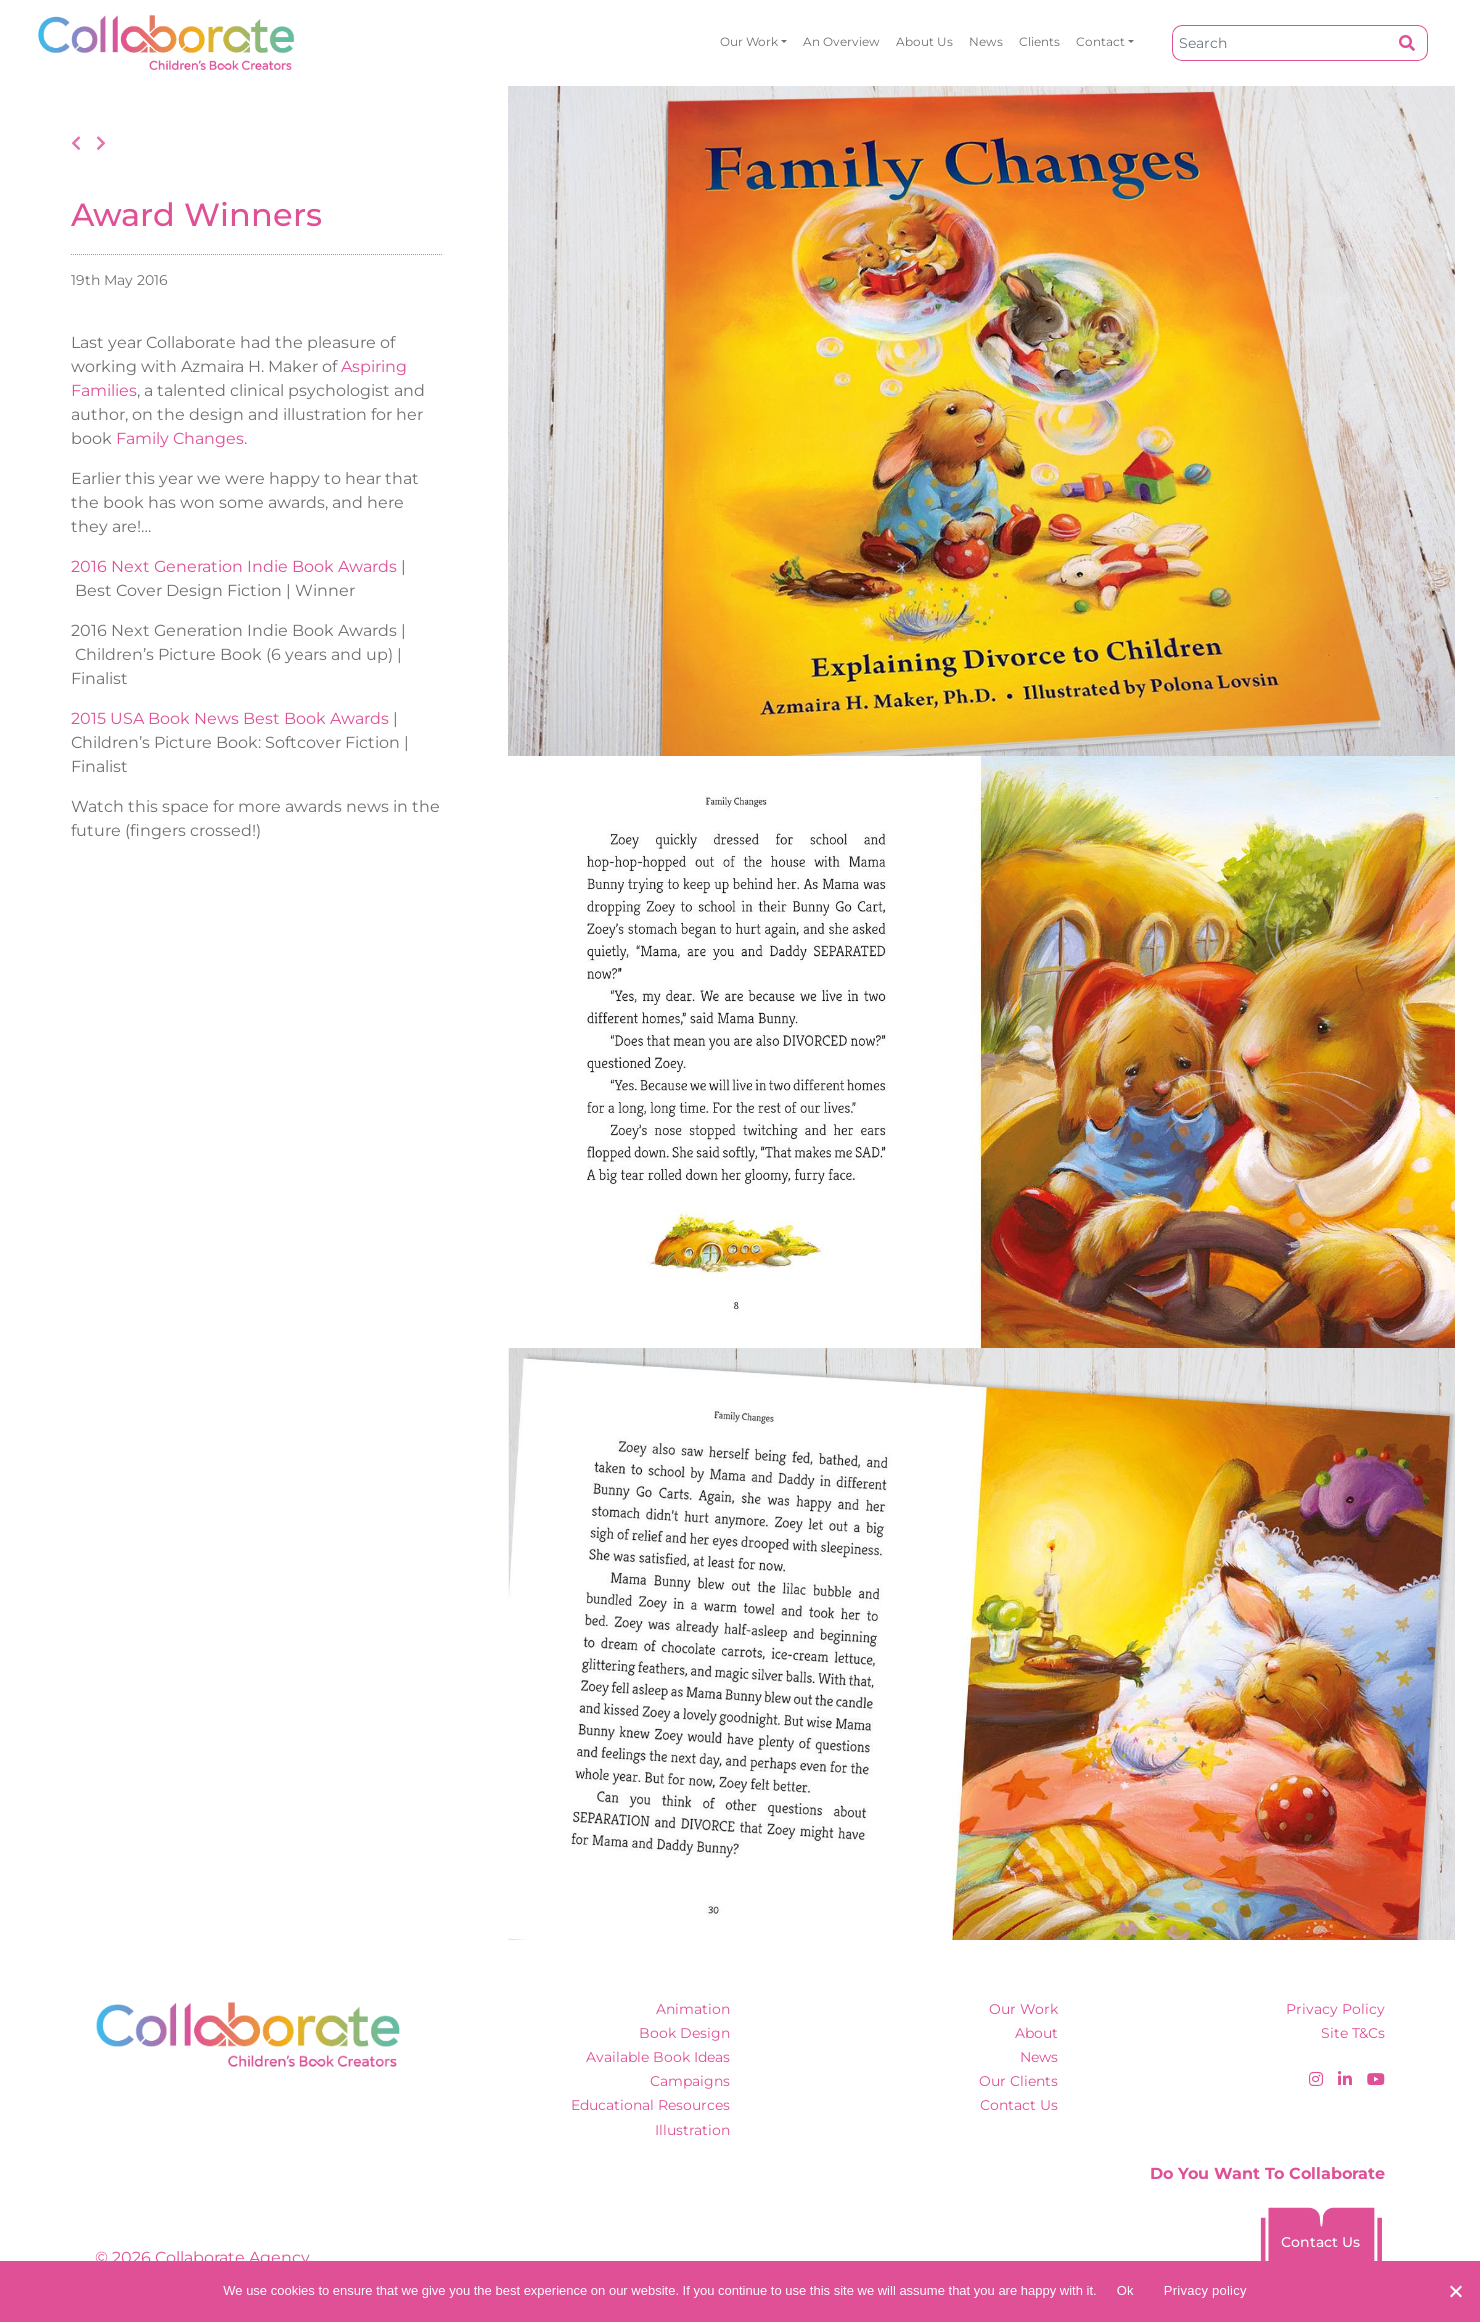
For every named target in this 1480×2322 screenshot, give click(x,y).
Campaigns (690, 2081)
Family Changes (180, 438)
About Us (924, 41)
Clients (1039, 41)
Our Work (749, 41)
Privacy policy (1205, 2290)
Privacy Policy (1335, 2009)
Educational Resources (650, 2105)
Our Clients (1018, 2081)
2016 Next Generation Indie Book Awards (234, 566)
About (1036, 2033)
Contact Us (1019, 2105)
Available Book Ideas (658, 2057)
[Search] (1280, 43)
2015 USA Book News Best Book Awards (230, 718)
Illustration (692, 2130)
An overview (841, 41)
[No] (1455, 2291)
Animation (693, 2009)
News (986, 41)
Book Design (684, 2033)
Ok (1125, 2290)
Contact (1100, 41)
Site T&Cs (1353, 2033)
